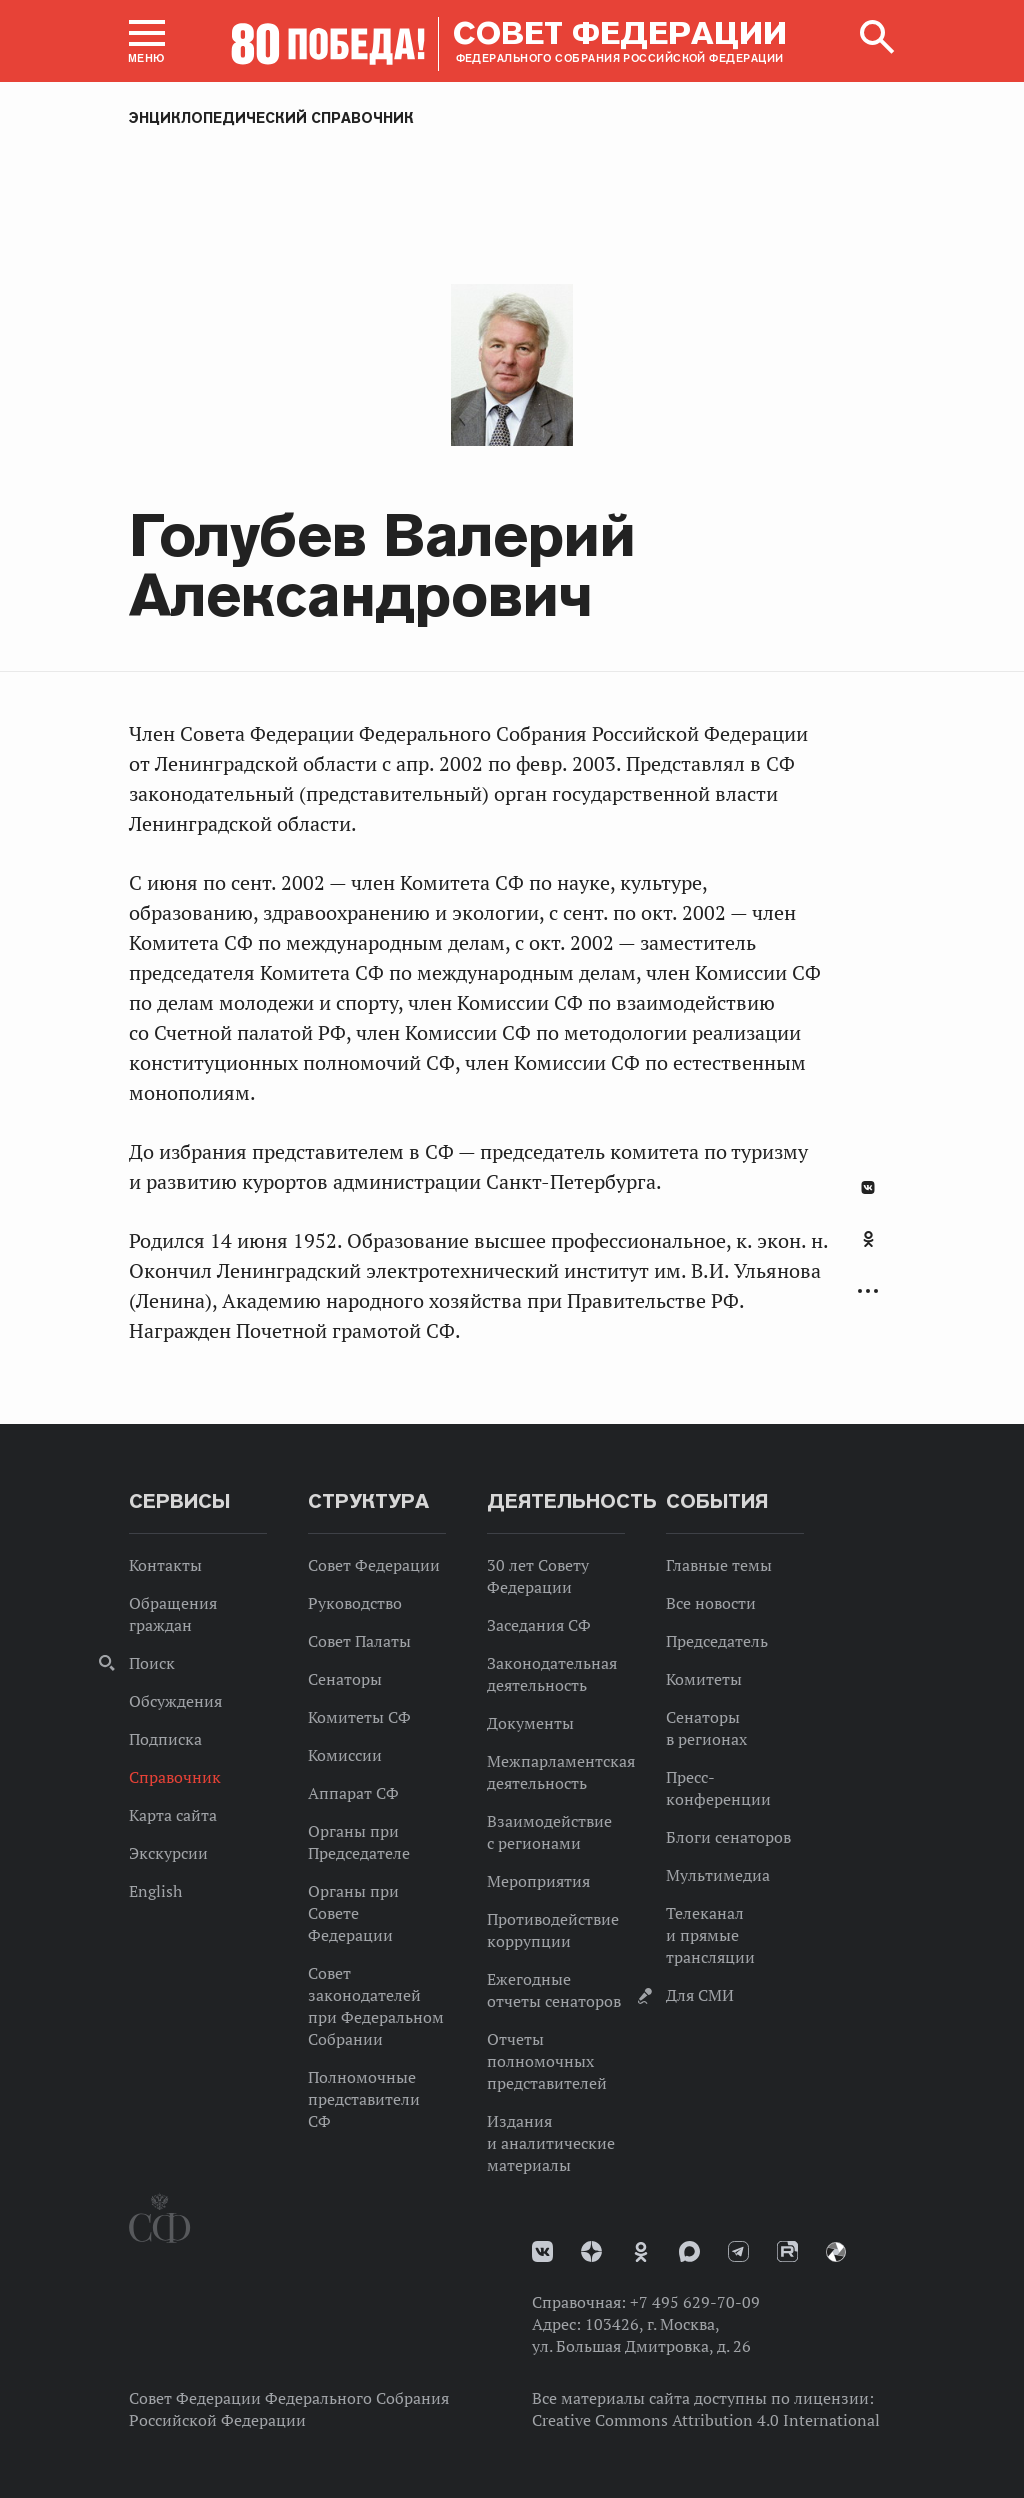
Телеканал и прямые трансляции (710, 1935)
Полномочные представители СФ (364, 2099)
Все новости (711, 1603)
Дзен (591, 2251)
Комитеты (704, 1679)
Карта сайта (173, 1815)
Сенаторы (345, 1679)
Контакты (165, 1565)
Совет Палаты (359, 1641)
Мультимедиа (718, 1875)
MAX (689, 2251)
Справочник (175, 1777)
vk (542, 2251)
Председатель (717, 1641)
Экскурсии (168, 1853)
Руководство (355, 1603)
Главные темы (719, 1565)
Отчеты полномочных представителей (547, 2061)
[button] (147, 41)
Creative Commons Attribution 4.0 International (706, 2420)
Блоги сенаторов (728, 1837)
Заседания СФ (539, 1625)
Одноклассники (868, 1239)
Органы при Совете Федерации (353, 1913)
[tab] (868, 1250)
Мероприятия (538, 1881)
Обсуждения (175, 1701)
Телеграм (738, 2251)
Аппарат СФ (353, 1793)
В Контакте (868, 1187)
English (155, 1891)
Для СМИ (700, 1995)
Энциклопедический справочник (271, 118)
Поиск (152, 1663)
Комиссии (345, 1755)
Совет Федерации (374, 1565)
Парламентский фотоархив (836, 2252)
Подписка (165, 1739)
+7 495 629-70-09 (695, 2302)
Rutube (787, 2251)
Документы (530, 1723)
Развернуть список (868, 1291)
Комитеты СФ (359, 1717)
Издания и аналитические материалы (551, 2143)
